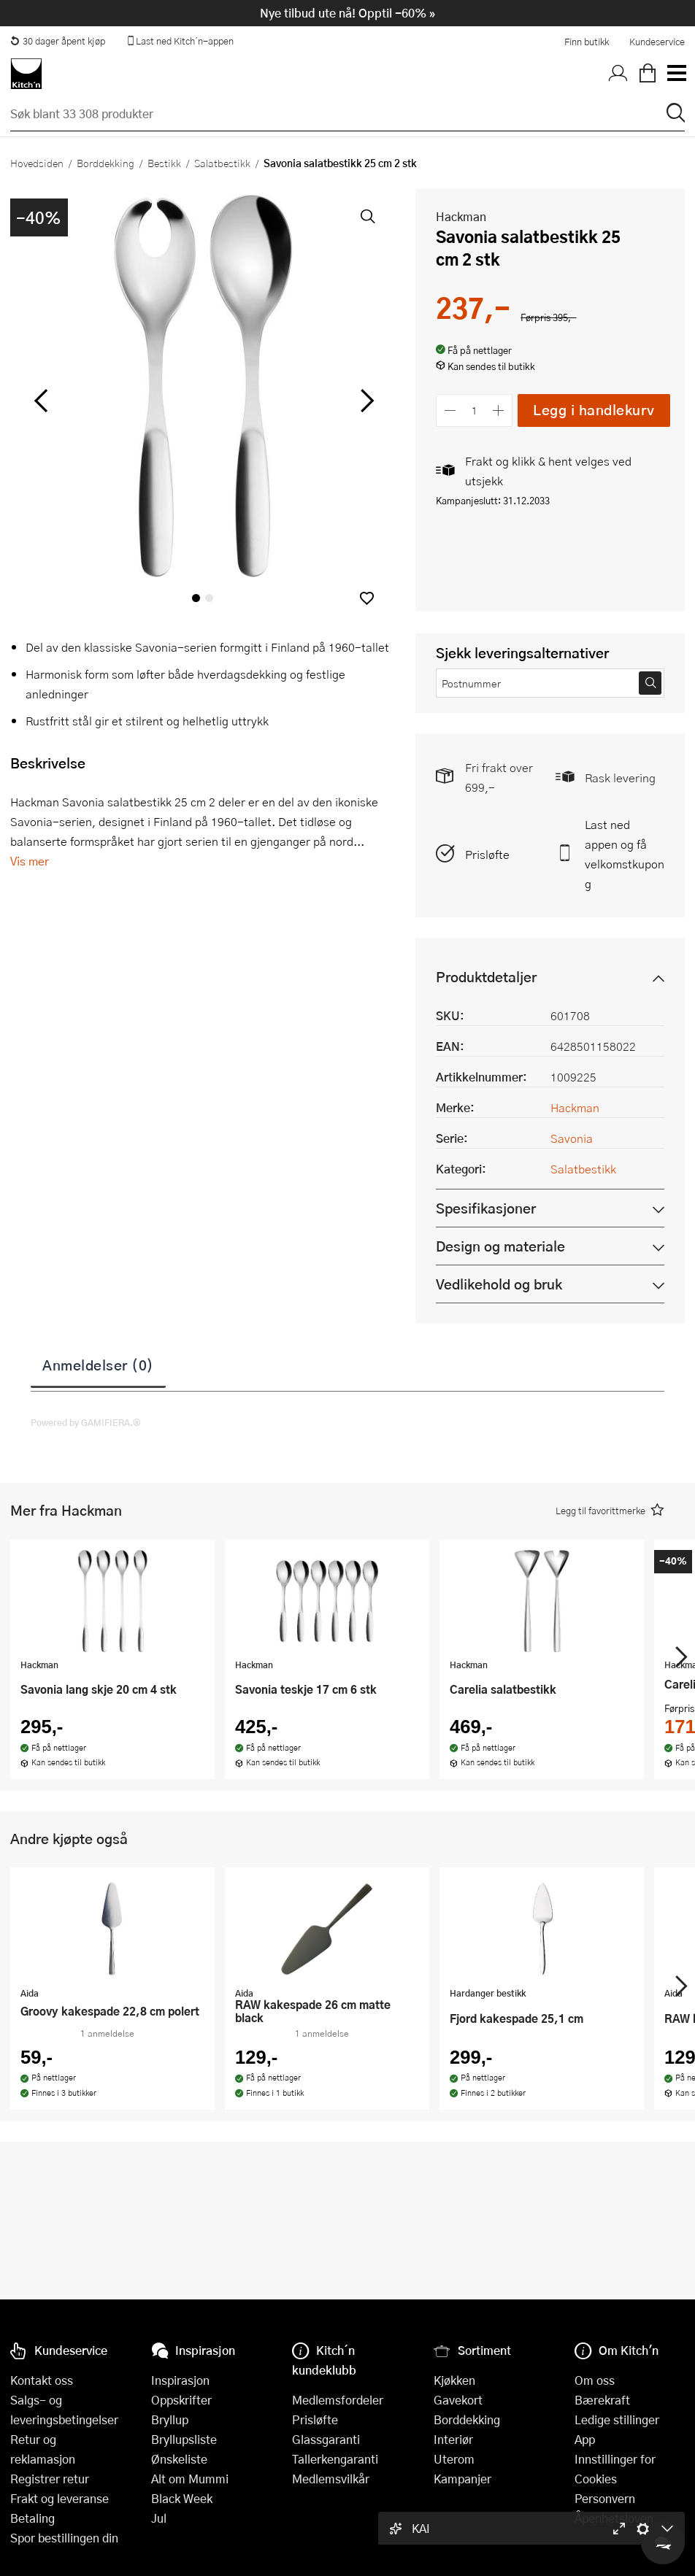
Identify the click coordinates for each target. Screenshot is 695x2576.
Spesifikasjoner (486, 1208)
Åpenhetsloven (614, 2518)
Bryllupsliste (184, 2439)
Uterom (454, 2458)
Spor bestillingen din (64, 2537)
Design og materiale (500, 1246)
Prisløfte (487, 854)
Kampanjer (462, 2478)
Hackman (461, 216)
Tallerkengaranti (335, 2458)
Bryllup (169, 2419)
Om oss (595, 2380)
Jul (158, 2518)
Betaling (32, 2518)
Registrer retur (49, 2478)
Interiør (453, 2439)
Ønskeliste (179, 2458)
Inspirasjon (180, 2380)
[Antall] (474, 410)
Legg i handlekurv (594, 409)
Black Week (181, 2498)
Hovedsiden (37, 163)
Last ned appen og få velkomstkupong (624, 854)
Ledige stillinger (617, 2419)
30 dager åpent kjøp (57, 40)
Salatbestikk (222, 163)
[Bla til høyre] (364, 400)
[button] (367, 598)
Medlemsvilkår (330, 2478)
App (585, 2439)
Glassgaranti (326, 2439)
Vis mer (29, 860)
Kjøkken (454, 2380)
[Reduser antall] (450, 410)
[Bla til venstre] (40, 400)
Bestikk (164, 163)
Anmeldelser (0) (98, 1364)
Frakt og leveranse (59, 2498)
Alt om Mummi (190, 2478)
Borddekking (105, 163)
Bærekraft (602, 2399)
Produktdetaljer (486, 976)
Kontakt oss (41, 2380)
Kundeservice (657, 41)
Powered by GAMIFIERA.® (86, 1422)
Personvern (605, 2498)
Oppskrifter (181, 2399)
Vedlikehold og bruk (499, 1284)
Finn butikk (586, 41)
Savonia (571, 1138)
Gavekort (458, 2399)
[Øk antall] (498, 410)
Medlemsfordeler (337, 2399)
